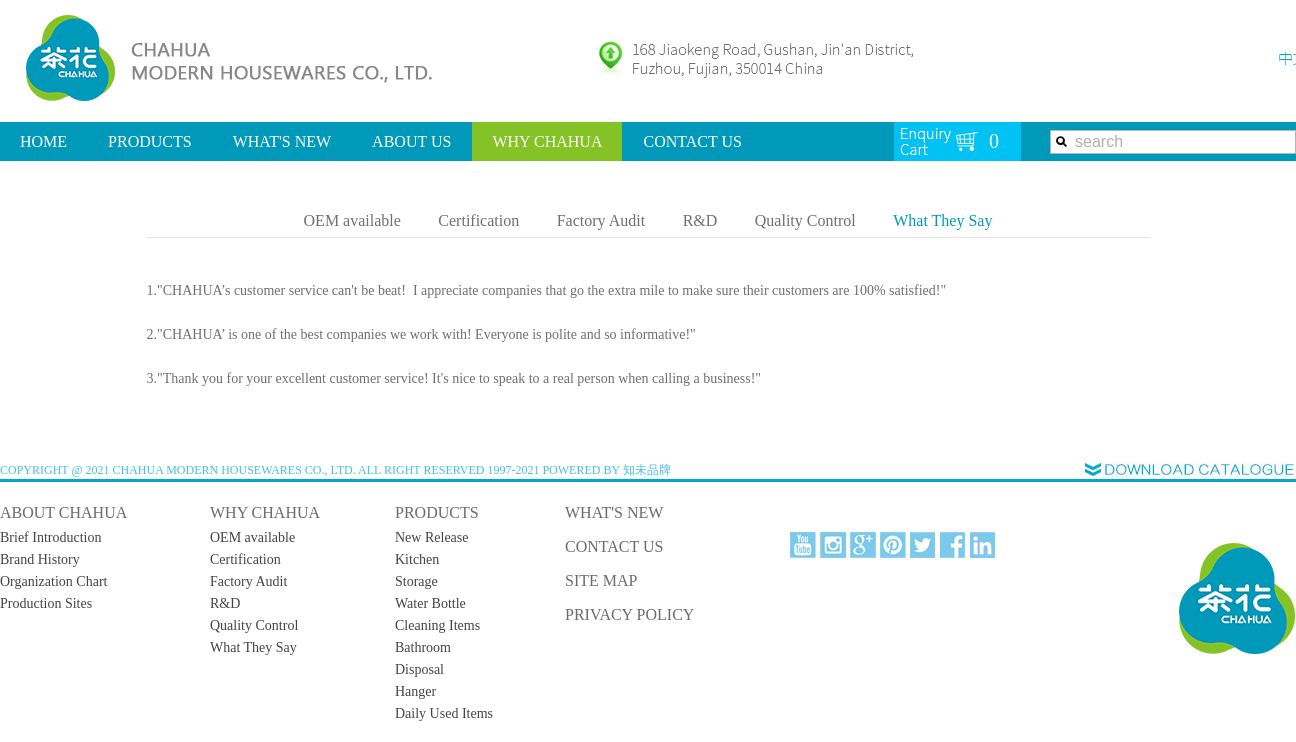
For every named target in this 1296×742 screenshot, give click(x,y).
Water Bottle (430, 603)
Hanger (415, 691)
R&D (700, 220)
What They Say (942, 220)
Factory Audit (601, 220)
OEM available (352, 220)
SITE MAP (601, 580)
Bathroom (423, 647)
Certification (478, 220)
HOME (43, 141)
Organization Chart (53, 581)
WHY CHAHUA (547, 141)
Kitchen (417, 559)
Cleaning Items (437, 625)
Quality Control (805, 220)
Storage (416, 581)
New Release (431, 537)
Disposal (419, 669)
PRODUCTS (150, 141)
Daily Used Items (444, 713)
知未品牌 (647, 470)
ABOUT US (411, 141)
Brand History (40, 559)
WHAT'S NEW (282, 141)
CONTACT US (692, 141)
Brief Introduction (50, 537)
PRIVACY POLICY (629, 614)
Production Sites (46, 603)
